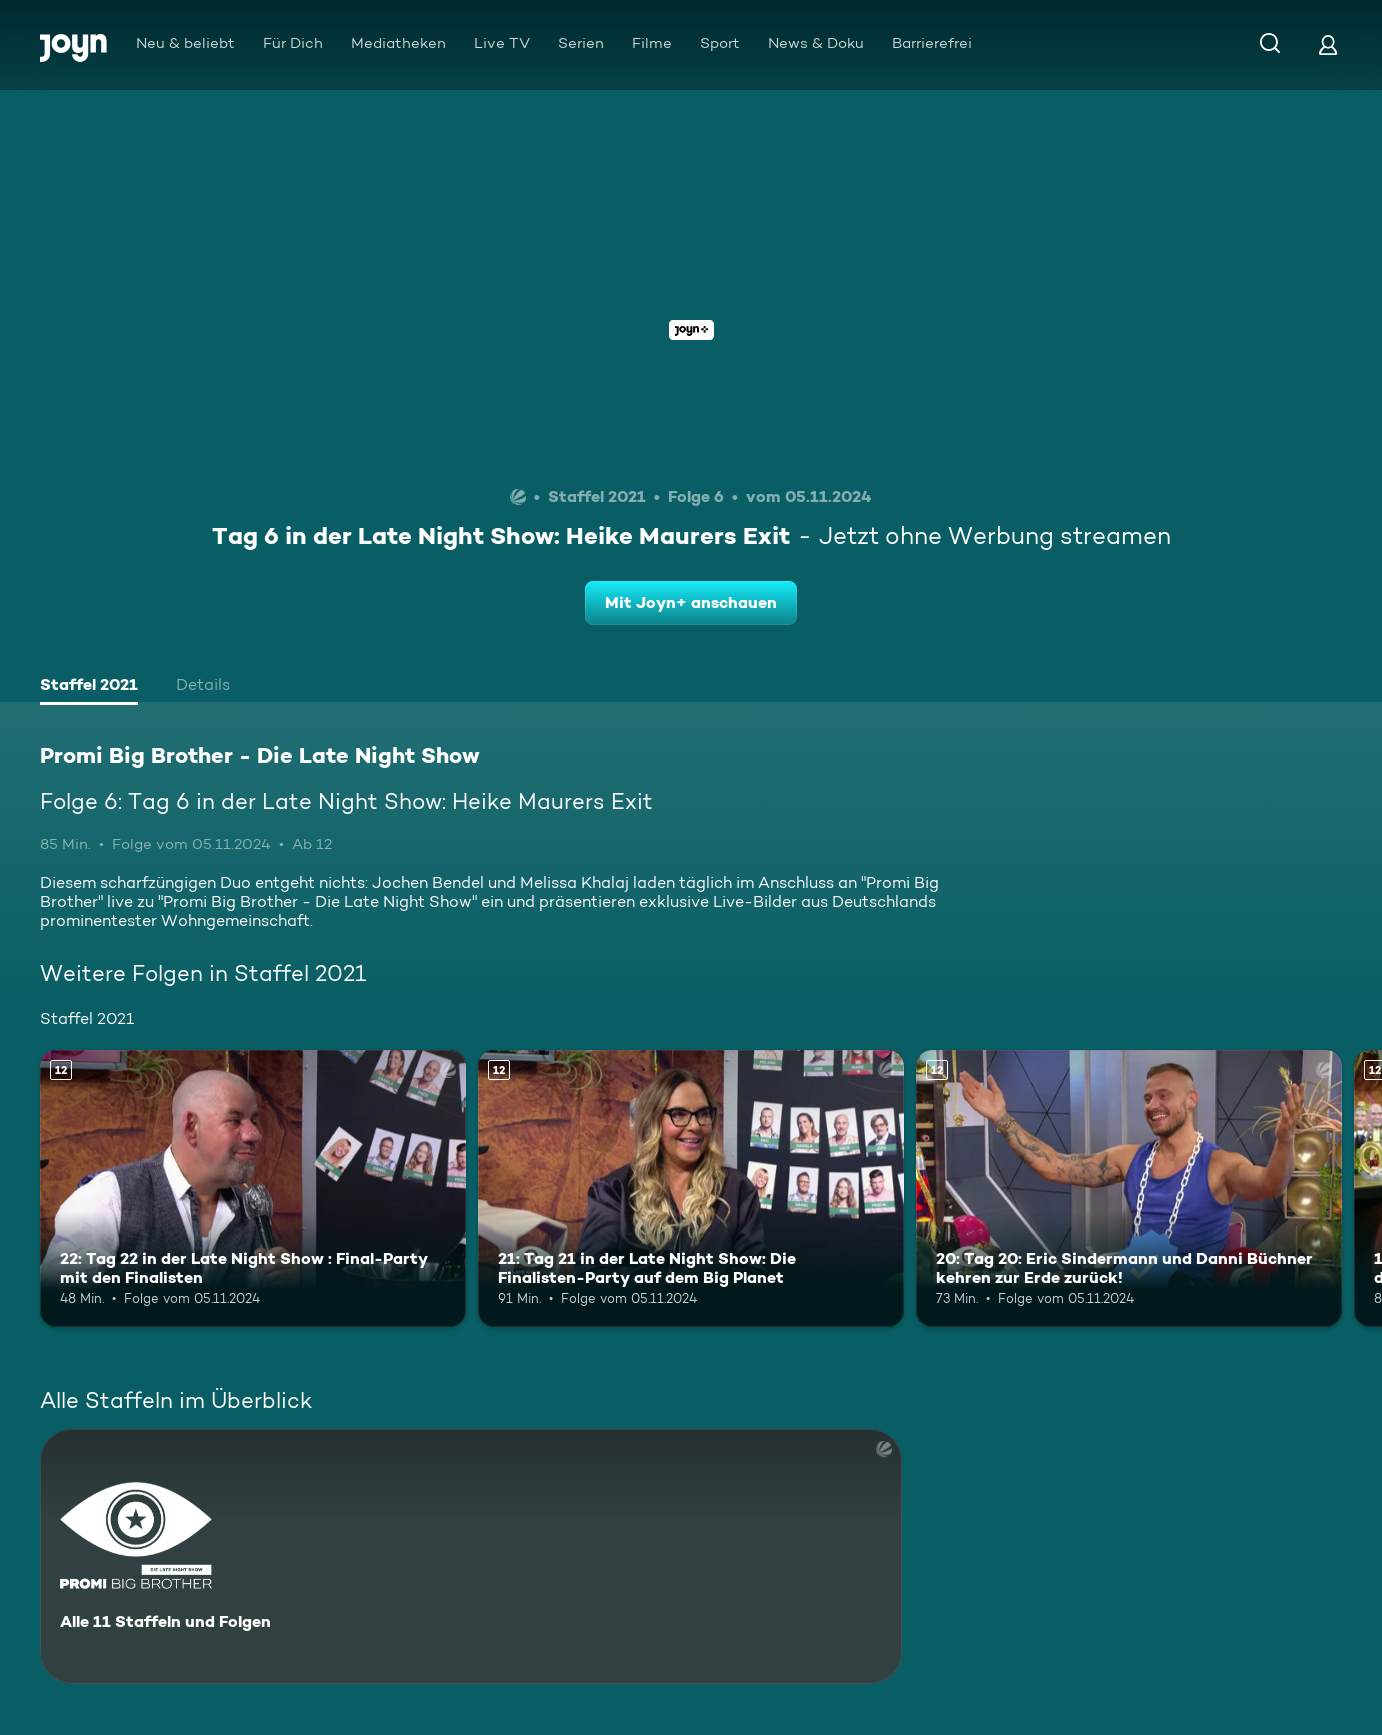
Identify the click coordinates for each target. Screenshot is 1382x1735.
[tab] (89, 687)
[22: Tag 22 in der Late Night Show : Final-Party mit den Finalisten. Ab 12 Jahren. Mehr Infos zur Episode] (253, 1188)
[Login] (1328, 44)
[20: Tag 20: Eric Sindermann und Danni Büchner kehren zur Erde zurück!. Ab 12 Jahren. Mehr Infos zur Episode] (1129, 1188)
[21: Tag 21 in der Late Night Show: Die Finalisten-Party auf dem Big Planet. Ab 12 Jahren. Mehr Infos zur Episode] (691, 1188)
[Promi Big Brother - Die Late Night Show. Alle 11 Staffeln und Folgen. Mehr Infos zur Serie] (471, 1556)
